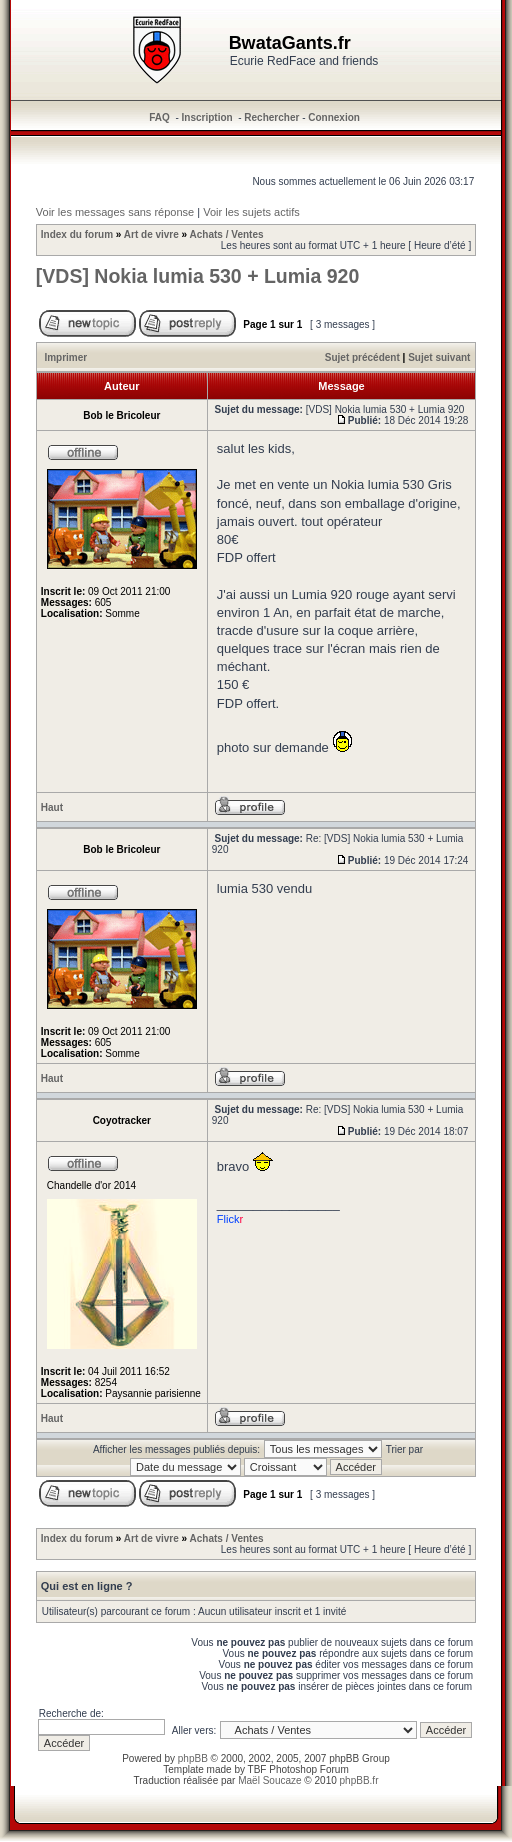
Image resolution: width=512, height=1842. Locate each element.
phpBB (193, 1758)
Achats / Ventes (227, 234)
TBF (257, 1769)
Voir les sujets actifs (251, 212)
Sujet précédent (362, 357)
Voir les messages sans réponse (115, 212)
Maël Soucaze (269, 1780)
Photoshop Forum (309, 1769)
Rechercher (271, 117)
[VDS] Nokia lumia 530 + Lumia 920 (198, 276)
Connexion (334, 117)
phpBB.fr (359, 1780)
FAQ (159, 117)
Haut (52, 807)
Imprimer (65, 357)
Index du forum (77, 234)
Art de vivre (151, 234)
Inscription (207, 117)
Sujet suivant (439, 357)
